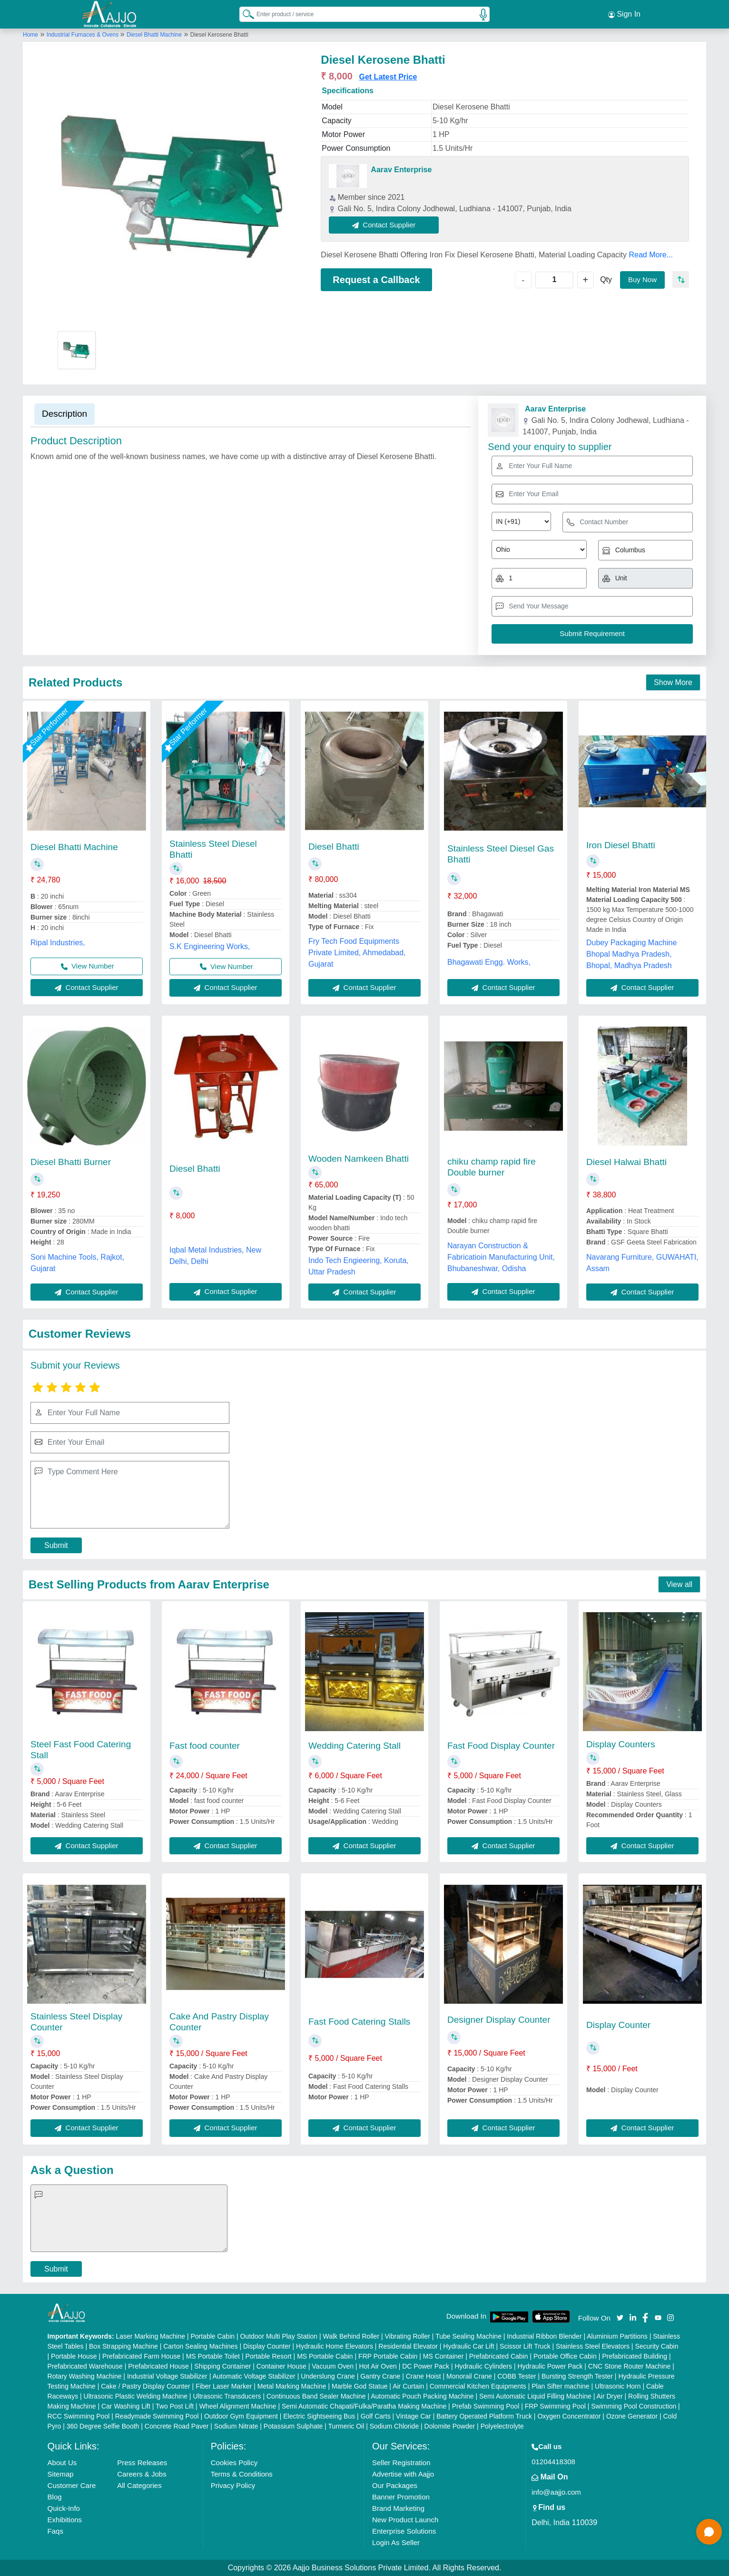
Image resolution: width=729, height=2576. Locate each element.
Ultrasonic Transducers (227, 2396)
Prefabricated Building (634, 2356)
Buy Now (642, 279)
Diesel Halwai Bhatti (626, 1162)
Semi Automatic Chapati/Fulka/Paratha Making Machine (364, 2406)
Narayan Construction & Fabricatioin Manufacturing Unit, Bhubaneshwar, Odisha (501, 1257)
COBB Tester (516, 2376)
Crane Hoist (423, 2376)
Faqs (55, 2531)
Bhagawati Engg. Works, (489, 962)
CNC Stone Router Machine (629, 2366)
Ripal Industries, (57, 943)
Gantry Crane (380, 2376)
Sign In (624, 14)
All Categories (139, 2485)
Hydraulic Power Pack (549, 2366)
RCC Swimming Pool (79, 2416)
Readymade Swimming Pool (157, 2416)
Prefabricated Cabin (498, 2356)
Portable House (74, 2356)
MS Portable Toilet (213, 2356)
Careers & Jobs (141, 2474)
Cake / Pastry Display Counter (145, 2386)
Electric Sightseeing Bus (319, 2416)
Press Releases (142, 2462)
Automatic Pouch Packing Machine (422, 2396)
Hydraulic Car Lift (468, 2346)
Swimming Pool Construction (633, 2406)
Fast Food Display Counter (501, 1746)
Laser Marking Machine (150, 2336)
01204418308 (553, 2462)
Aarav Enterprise (401, 170)
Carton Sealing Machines (200, 2346)
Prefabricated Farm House (141, 2356)
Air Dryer (609, 2396)
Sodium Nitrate (236, 2426)
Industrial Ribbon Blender (544, 2336)
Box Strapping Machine (123, 2346)
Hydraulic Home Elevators (334, 2346)
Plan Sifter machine (560, 2386)
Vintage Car (413, 2416)
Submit (56, 1545)
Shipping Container (222, 2366)
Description (64, 414)
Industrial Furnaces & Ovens (83, 34)
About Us (62, 2462)
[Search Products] (244, 14)
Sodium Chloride (394, 2426)
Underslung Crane (328, 2376)
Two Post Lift (175, 2406)
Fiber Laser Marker (224, 2386)
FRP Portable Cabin (387, 2356)
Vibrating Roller (407, 2336)
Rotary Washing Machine (85, 2376)
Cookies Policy (234, 2462)
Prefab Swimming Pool (486, 2406)
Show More (673, 682)
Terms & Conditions (242, 2474)
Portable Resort (268, 2356)
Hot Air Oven (377, 2366)
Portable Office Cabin (565, 2356)
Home (30, 34)
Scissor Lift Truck (525, 2346)
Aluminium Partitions (617, 2336)
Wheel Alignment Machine (237, 2406)
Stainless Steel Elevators (593, 2346)
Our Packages (394, 2485)
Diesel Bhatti (333, 847)
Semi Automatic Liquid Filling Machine (535, 2396)
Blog (55, 2497)
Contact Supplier (383, 225)
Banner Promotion (401, 2497)
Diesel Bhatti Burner (70, 1162)
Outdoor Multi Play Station (278, 2336)
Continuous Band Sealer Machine (316, 2396)
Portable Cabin (212, 2336)
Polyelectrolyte (502, 2426)
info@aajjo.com (556, 2492)
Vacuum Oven (333, 2366)
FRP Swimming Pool (555, 2406)
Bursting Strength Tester (577, 2376)
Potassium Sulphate (293, 2426)
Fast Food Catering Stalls (359, 2022)
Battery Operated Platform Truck (484, 2416)
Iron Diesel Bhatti (620, 845)
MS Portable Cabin (325, 2356)
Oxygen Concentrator (569, 2416)
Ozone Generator (632, 2416)
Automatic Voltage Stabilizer (253, 2376)
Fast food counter (204, 1746)
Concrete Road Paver (177, 2426)
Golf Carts (376, 2416)
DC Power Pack (425, 2366)
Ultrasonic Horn (617, 2386)
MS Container (443, 2356)
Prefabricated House (158, 2366)
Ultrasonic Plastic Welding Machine (135, 2396)
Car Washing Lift (125, 2406)
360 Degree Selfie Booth (103, 2426)
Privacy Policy (233, 2485)
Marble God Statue (360, 2386)
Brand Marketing (398, 2508)
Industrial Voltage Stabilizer (167, 2376)
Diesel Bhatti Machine (154, 34)
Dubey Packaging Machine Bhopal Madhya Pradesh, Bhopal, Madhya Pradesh (631, 954)
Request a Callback (376, 279)
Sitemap (61, 2474)
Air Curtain (408, 2386)
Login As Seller (396, 2542)
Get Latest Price (388, 77)
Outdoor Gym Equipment (241, 2416)
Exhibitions (65, 2520)
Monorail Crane (469, 2376)
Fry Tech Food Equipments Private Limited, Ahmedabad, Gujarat (357, 952)
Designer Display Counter (499, 2020)
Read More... (650, 255)
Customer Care (72, 2485)
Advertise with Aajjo (403, 2474)
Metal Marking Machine (291, 2386)
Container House (281, 2366)
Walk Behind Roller (351, 2336)
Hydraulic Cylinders (483, 2366)
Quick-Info (64, 2508)
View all (679, 1584)
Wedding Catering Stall (354, 1746)
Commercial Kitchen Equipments (478, 2386)
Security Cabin (656, 2346)
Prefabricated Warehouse (85, 2366)
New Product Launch (405, 2520)
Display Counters (620, 1744)
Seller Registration (401, 2462)
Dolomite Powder (449, 2426)
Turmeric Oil (346, 2426)
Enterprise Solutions (404, 2531)
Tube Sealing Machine (468, 2336)
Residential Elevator (408, 2346)
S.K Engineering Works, (209, 946)
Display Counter (618, 2025)
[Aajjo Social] (620, 2317)
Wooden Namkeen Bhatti (358, 1159)
